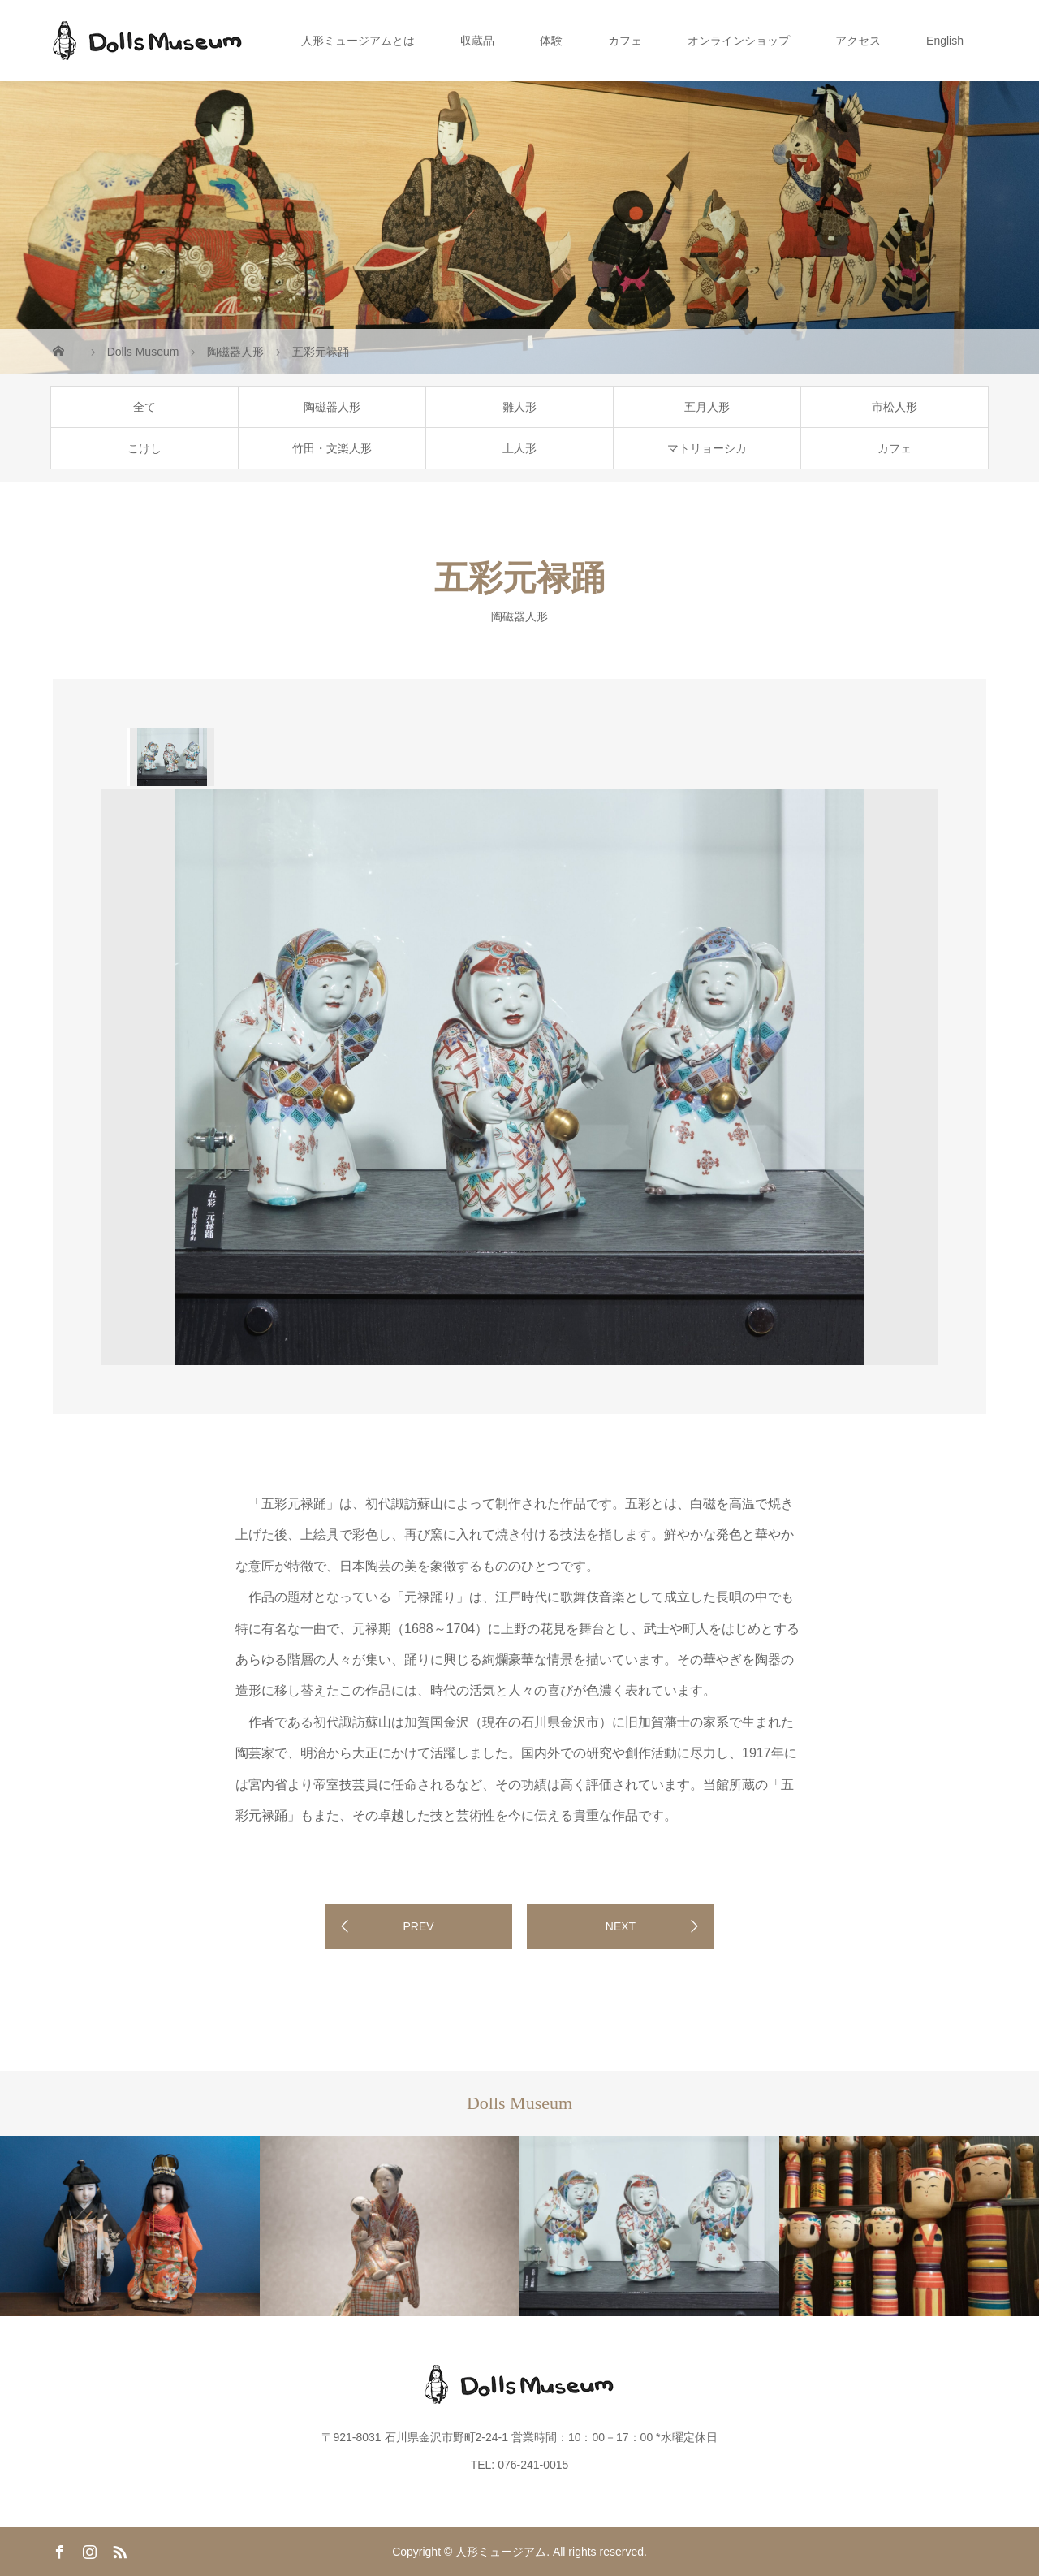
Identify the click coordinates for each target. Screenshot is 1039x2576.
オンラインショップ (739, 40)
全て (144, 406)
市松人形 (894, 406)
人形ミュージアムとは (358, 40)
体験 (551, 40)
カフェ (625, 40)
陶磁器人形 (332, 406)
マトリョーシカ (707, 448)
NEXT (621, 1926)
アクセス (858, 40)
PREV (418, 1926)
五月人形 (707, 406)
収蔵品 (477, 40)
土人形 (519, 448)
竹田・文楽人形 (332, 448)
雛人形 (519, 406)
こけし (144, 448)
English (945, 40)
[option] (170, 757)
